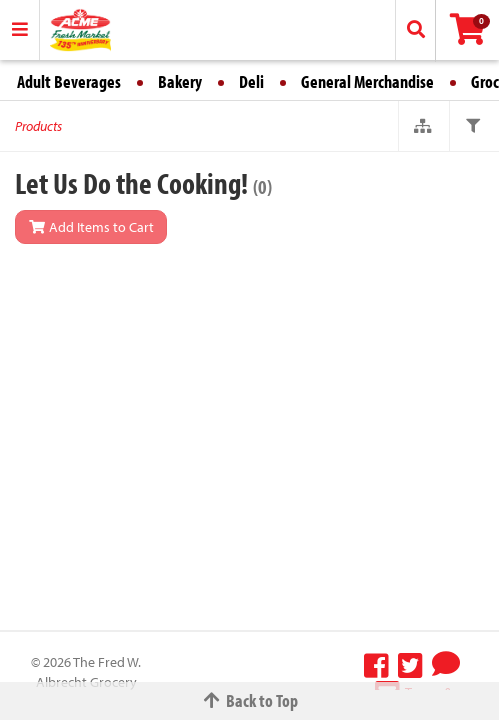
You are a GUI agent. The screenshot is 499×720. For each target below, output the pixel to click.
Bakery (180, 81)
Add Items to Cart (91, 227)
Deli (251, 81)
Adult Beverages (69, 81)
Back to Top (250, 700)
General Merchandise (367, 81)
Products (38, 126)
